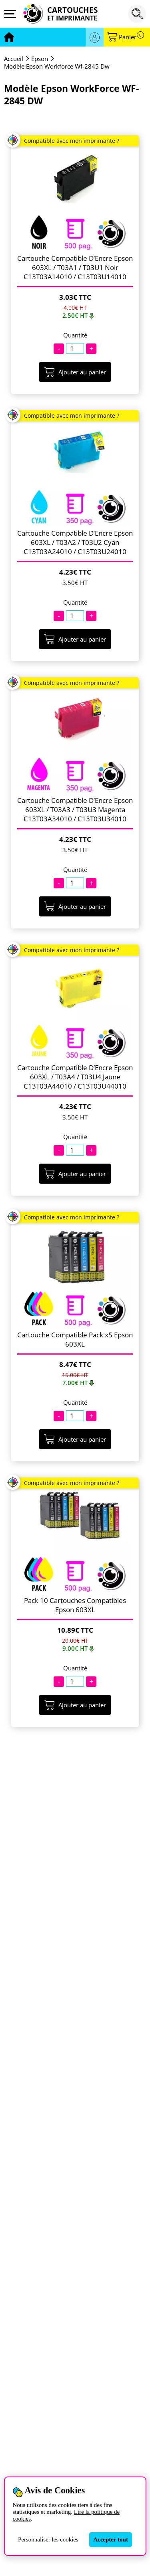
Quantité (75, 335)
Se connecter (95, 37)
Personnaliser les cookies (48, 2539)
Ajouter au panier (75, 372)
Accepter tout (110, 2539)
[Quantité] (75, 348)
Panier (131, 37)
